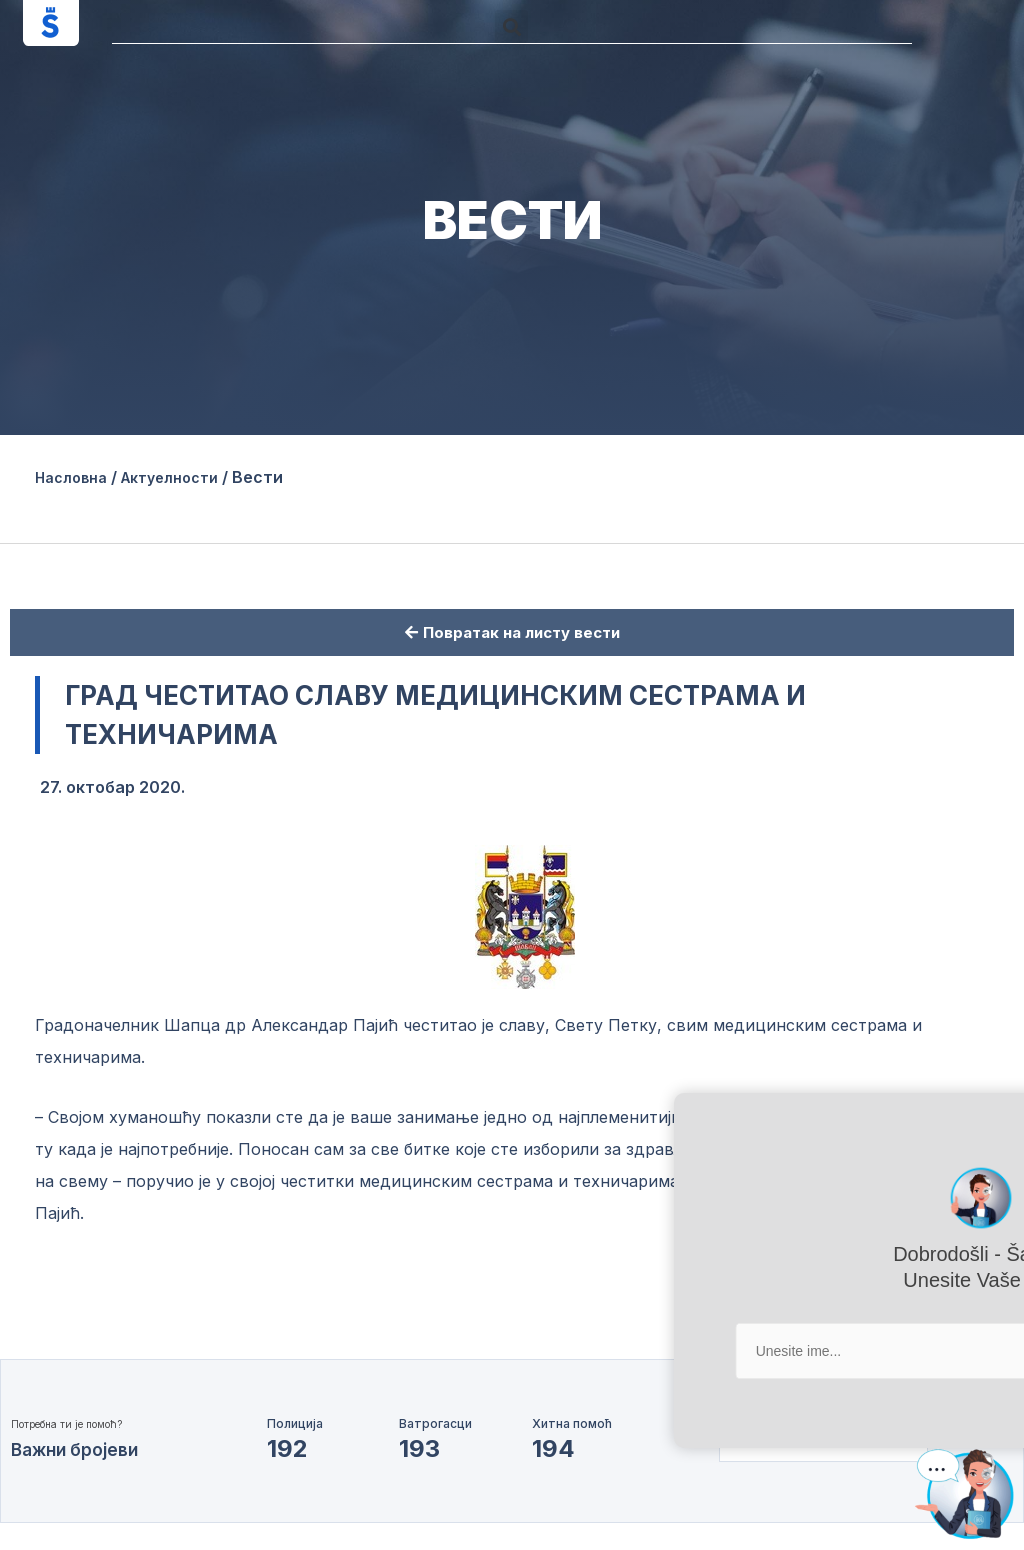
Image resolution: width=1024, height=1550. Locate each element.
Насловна (75, 477)
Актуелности (187, 477)
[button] (511, 26)
